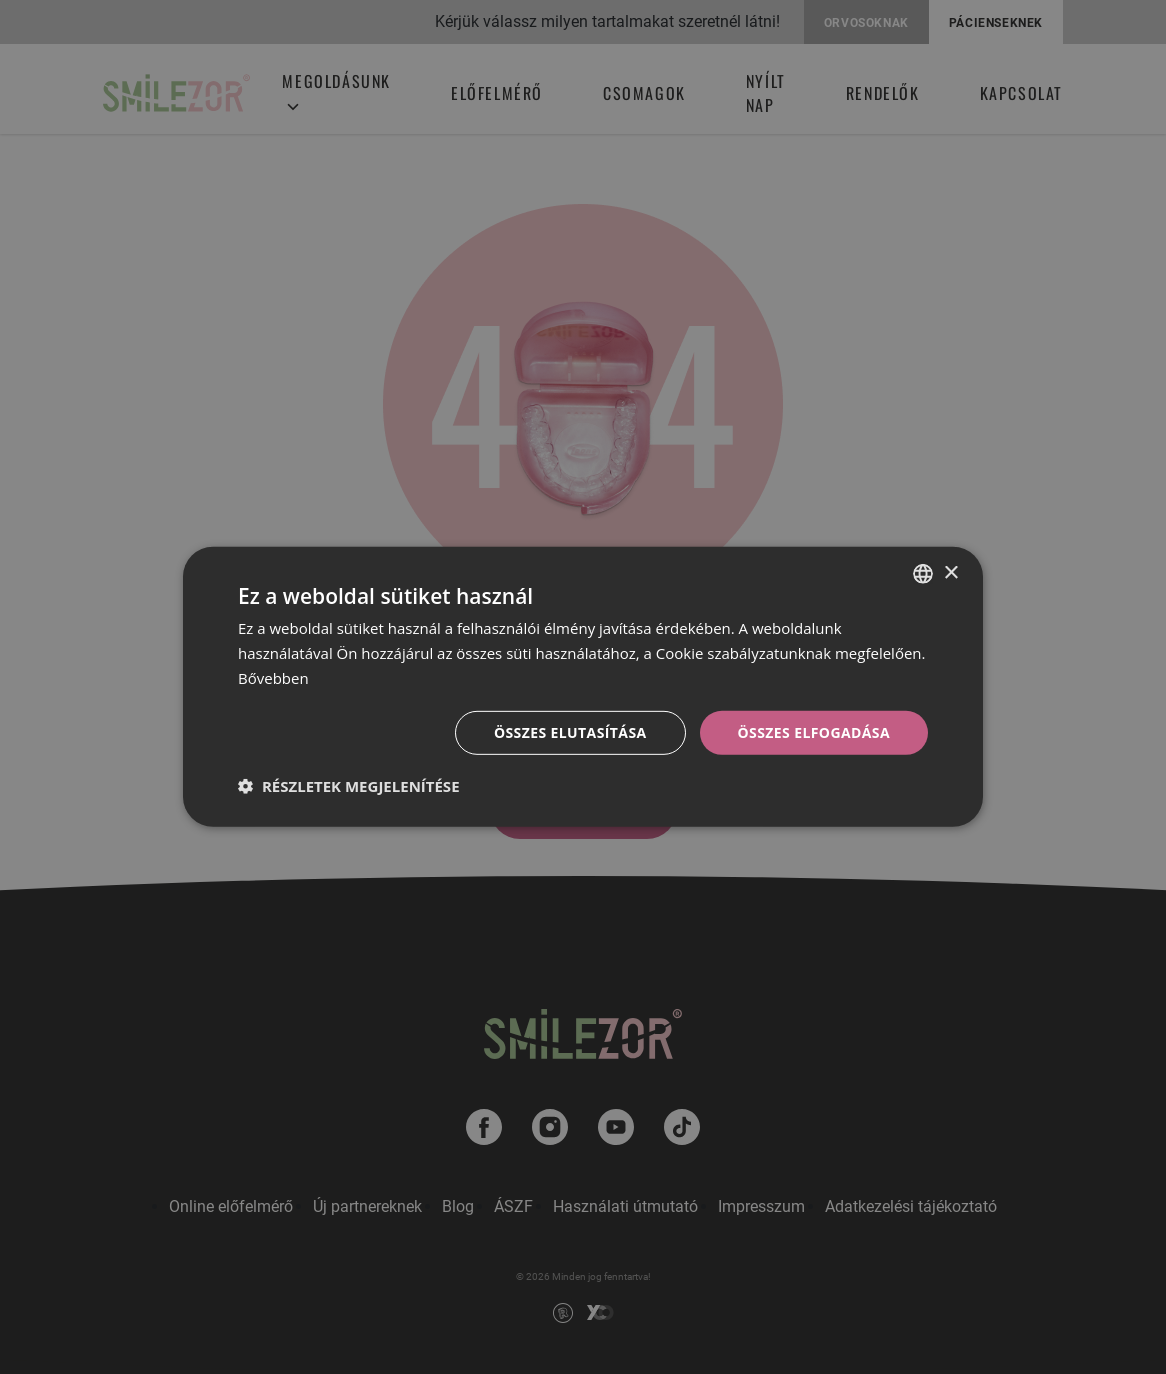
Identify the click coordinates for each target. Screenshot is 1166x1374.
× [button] (950, 572)
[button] (349, 786)
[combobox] (923, 574)
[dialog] (583, 687)
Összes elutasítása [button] (570, 731)
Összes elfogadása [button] (814, 731)
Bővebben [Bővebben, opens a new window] (273, 678)
